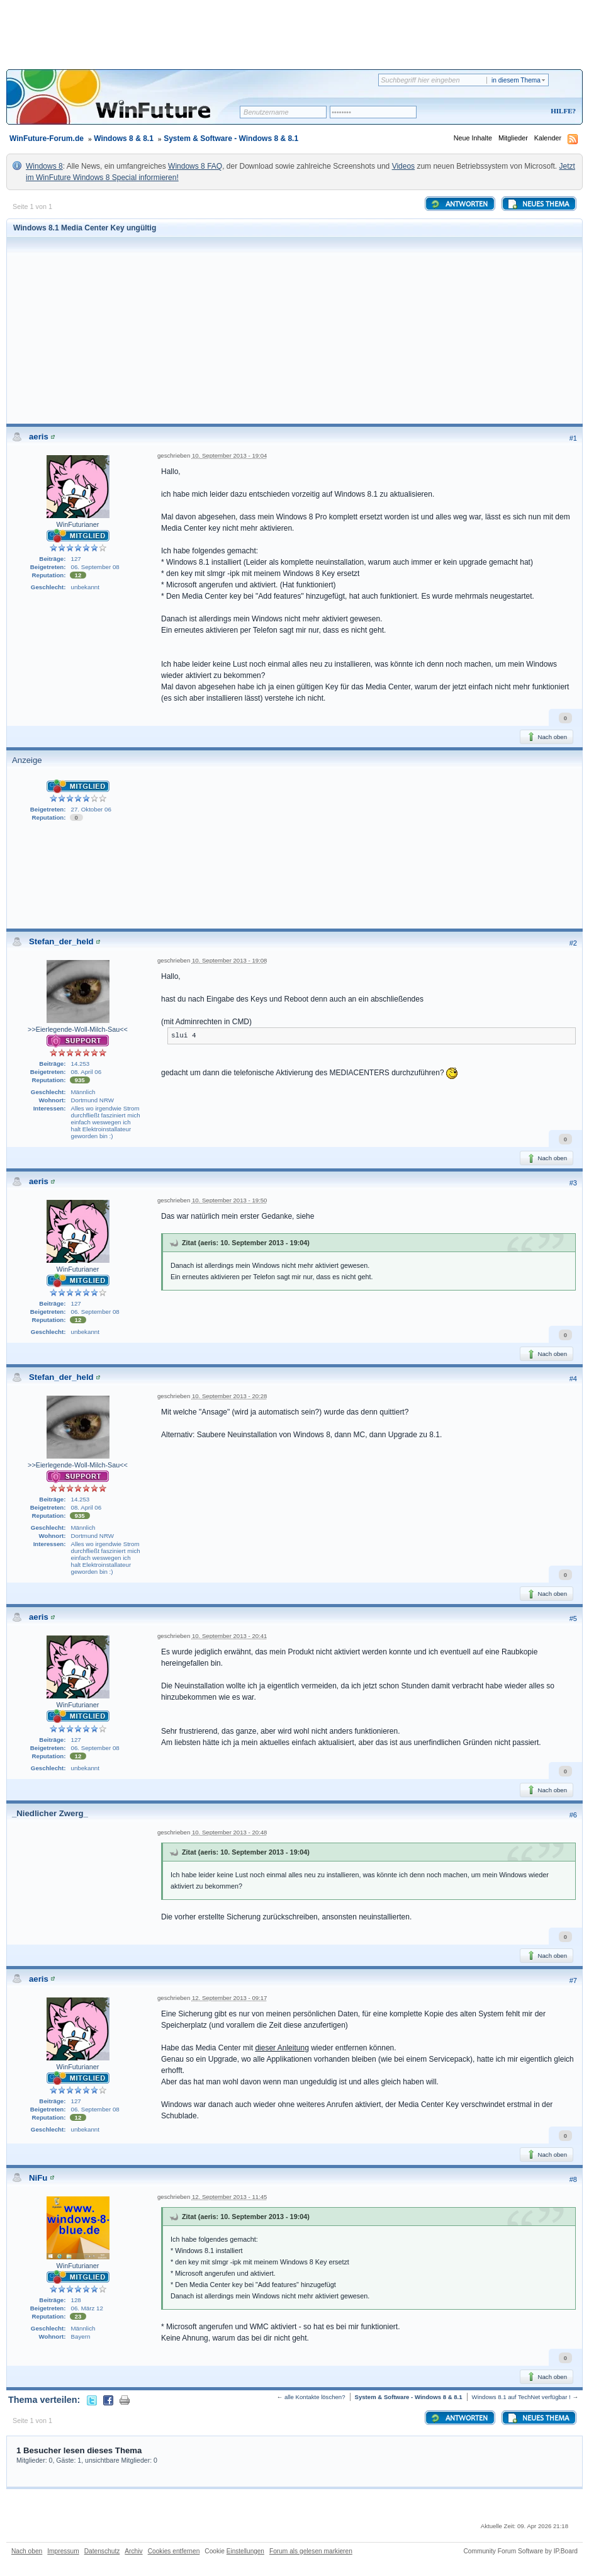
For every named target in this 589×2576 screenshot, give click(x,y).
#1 (573, 438)
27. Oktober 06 (91, 809)
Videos (403, 166)
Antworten (459, 204)
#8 (573, 2179)
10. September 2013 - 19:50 (229, 1200)
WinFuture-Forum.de (46, 138)
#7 (573, 1980)
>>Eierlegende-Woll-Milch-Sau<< (78, 1029)
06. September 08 (95, 566)
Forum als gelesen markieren (310, 2551)
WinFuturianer (78, 524)
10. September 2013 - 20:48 (229, 1832)
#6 (573, 1815)
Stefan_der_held (61, 941)
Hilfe (561, 111)
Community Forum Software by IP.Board (520, 2551)
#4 (573, 1378)
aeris (38, 436)
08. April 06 (86, 1071)
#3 (573, 1183)
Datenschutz (102, 2551)
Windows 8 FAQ (195, 166)
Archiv (133, 2551)
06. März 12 (87, 2308)
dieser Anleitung (281, 2047)
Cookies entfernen (174, 2551)
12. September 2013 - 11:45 (229, 2196)
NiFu (38, 2178)
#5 (573, 1618)
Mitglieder (513, 138)
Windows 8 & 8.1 (124, 138)
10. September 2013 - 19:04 (229, 455)
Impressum (63, 2551)
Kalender (547, 138)
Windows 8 (44, 166)
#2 (573, 943)
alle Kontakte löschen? (314, 2396)
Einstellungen (245, 2551)
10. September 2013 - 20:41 (229, 1635)
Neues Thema (538, 204)
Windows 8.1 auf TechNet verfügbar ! (521, 2396)
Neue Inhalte (473, 138)
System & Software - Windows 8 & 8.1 (231, 138)
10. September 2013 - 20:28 (229, 1396)
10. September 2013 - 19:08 (229, 960)
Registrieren (511, 112)
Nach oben (546, 737)
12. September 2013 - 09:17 (229, 1997)
